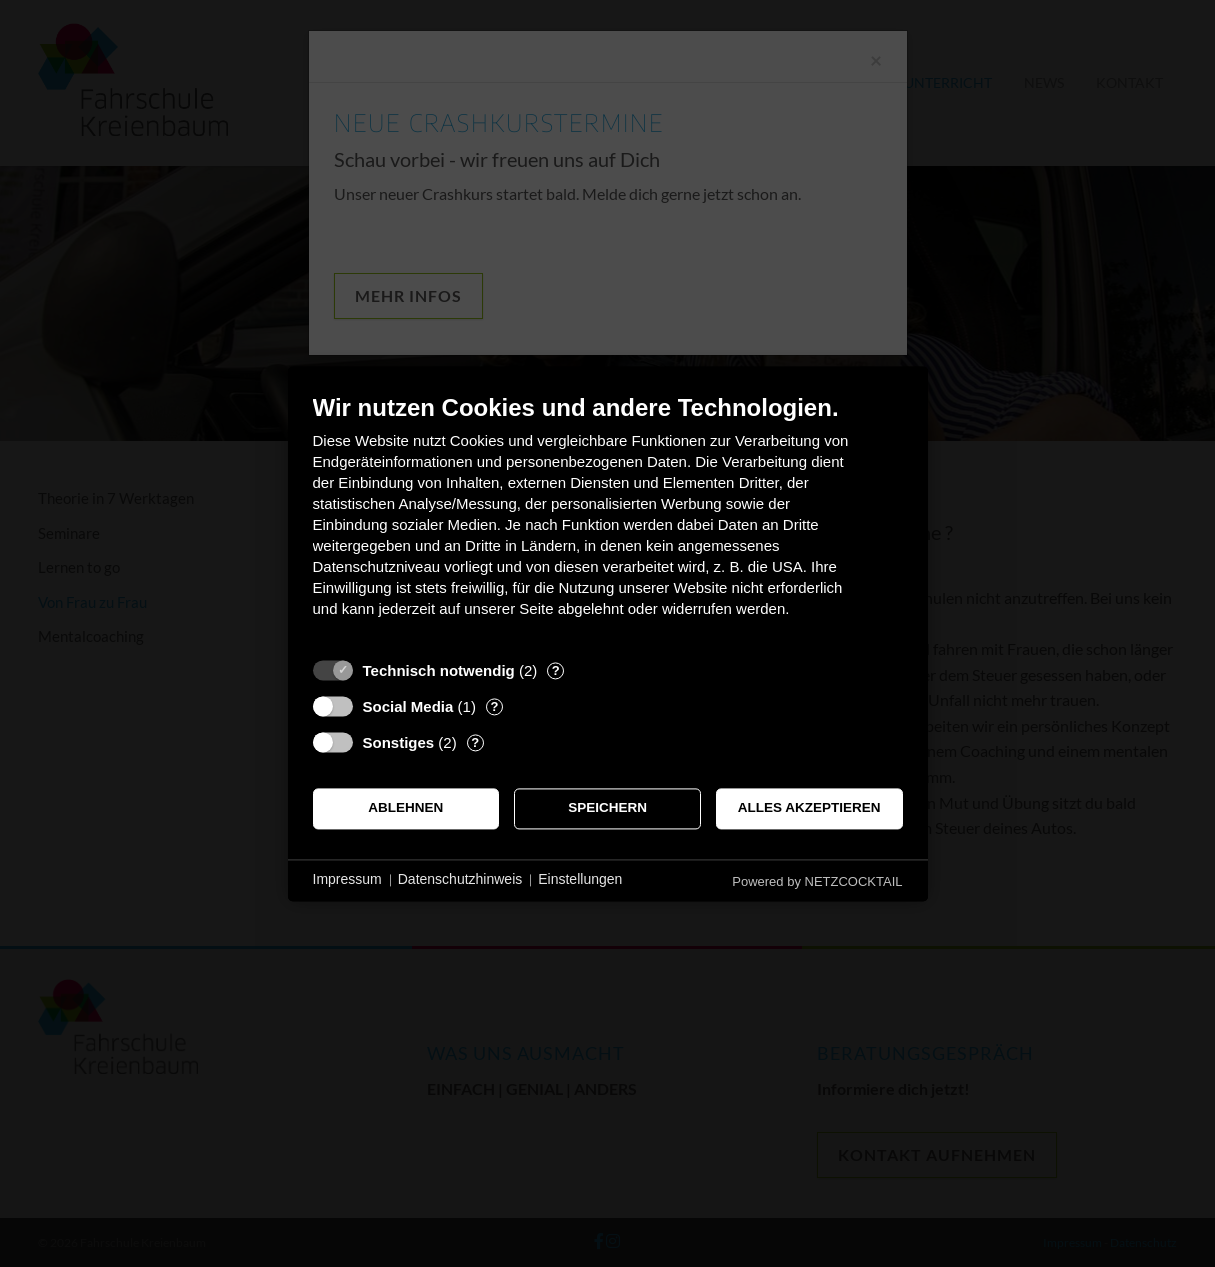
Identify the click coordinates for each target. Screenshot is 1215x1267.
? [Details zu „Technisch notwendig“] (556, 670)
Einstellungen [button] (580, 880)
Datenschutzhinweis (460, 880)
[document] (608, 520)
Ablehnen (405, 808)
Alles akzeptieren (809, 808)
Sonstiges (399, 742)
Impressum (347, 880)
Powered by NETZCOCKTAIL (817, 881)
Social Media (408, 706)
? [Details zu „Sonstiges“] (475, 742)
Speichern (607, 808)
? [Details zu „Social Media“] (494, 706)
